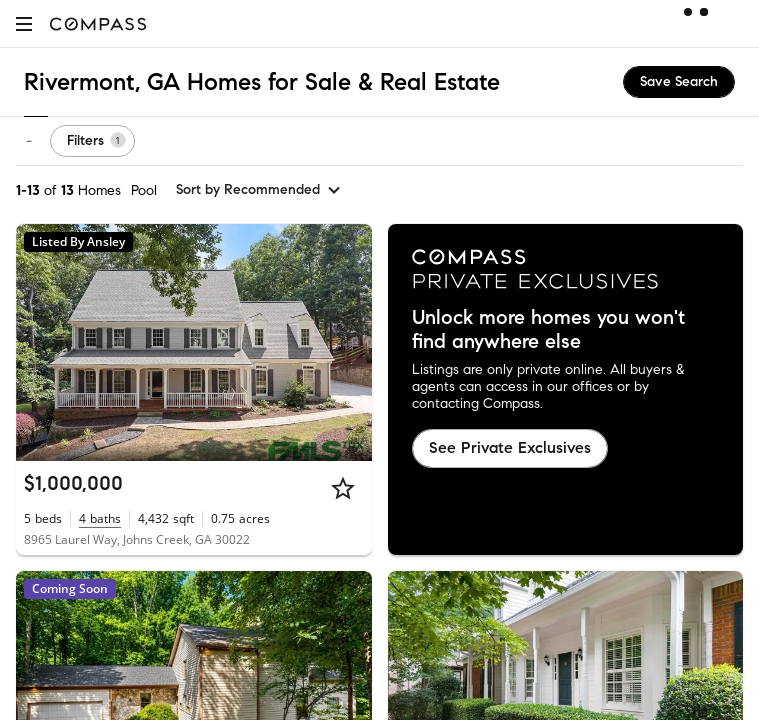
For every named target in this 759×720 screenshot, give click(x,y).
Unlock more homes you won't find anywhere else (548, 330)
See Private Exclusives (510, 447)
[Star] (343, 488)
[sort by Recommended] (259, 190)
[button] (24, 23)
